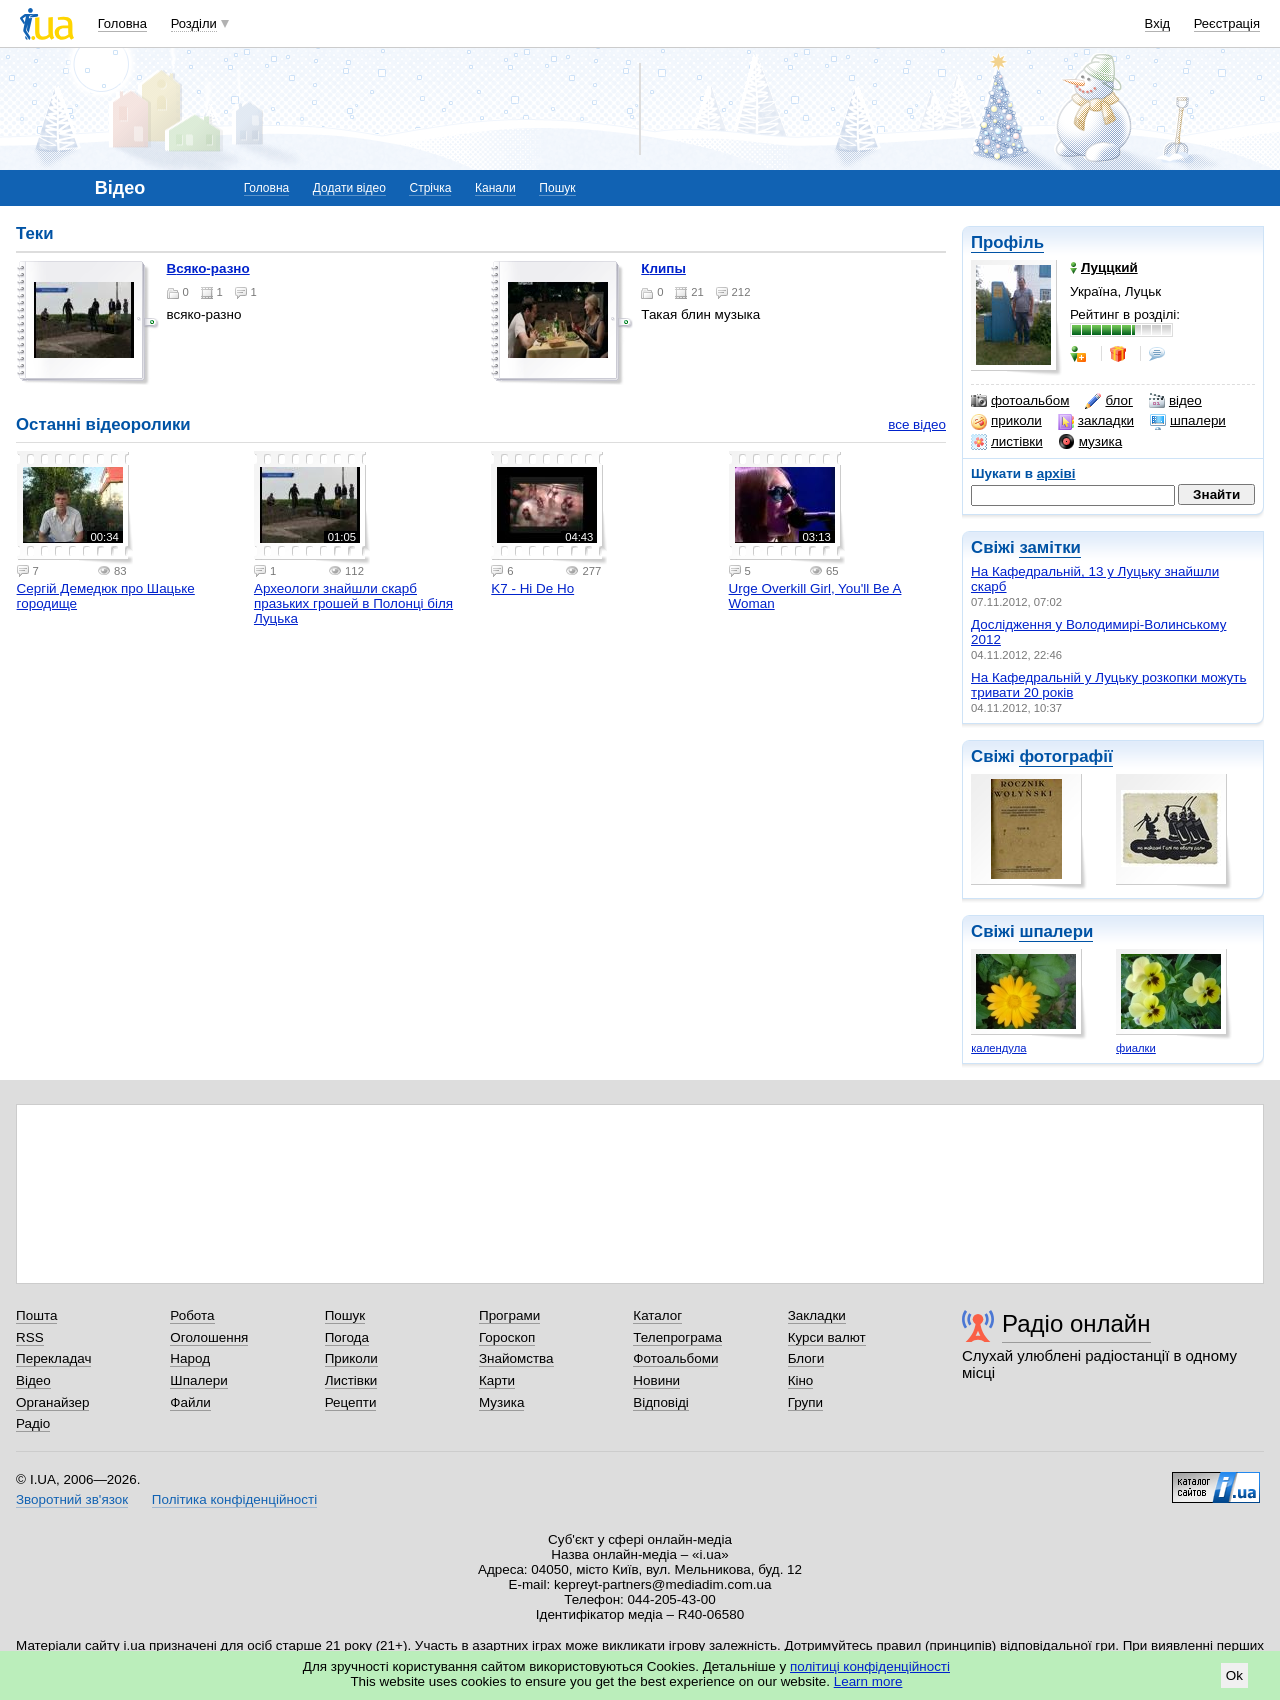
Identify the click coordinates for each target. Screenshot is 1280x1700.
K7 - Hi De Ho (532, 588)
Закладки (817, 1315)
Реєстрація (1227, 23)
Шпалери (198, 1380)
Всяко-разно (208, 268)
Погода (347, 1337)
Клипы (663, 268)
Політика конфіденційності (234, 1499)
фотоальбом (1020, 401)
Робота (192, 1315)
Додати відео (349, 188)
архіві (1056, 473)
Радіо (33, 1423)
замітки (1050, 547)
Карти (497, 1380)
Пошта (36, 1315)
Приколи (351, 1358)
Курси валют (827, 1337)
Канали (495, 188)
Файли (190, 1402)
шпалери (1188, 421)
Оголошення (209, 1337)
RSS (30, 1337)
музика (1090, 442)
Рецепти (351, 1402)
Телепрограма (677, 1337)
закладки (1096, 421)
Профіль (1007, 242)
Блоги (806, 1358)
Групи (805, 1402)
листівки (1007, 442)
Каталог (657, 1315)
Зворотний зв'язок (72, 1499)
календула (998, 1048)
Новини (656, 1380)
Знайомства (516, 1358)
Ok (1234, 1675)
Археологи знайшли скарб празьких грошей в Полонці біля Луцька (353, 603)
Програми (509, 1315)
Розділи (194, 23)
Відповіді (661, 1402)
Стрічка (430, 188)
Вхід (1158, 23)
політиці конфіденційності (870, 1666)
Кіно (801, 1380)
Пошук (557, 188)
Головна (122, 23)
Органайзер (52, 1402)
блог (1108, 401)
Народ (190, 1358)
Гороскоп (507, 1337)
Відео (33, 1380)
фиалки (1136, 1048)
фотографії (1065, 756)
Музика (501, 1402)
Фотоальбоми (675, 1358)
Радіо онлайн (1076, 1323)
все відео (917, 424)
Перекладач (53, 1358)
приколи (1006, 421)
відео (1175, 401)
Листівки (351, 1380)
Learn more (868, 1681)
